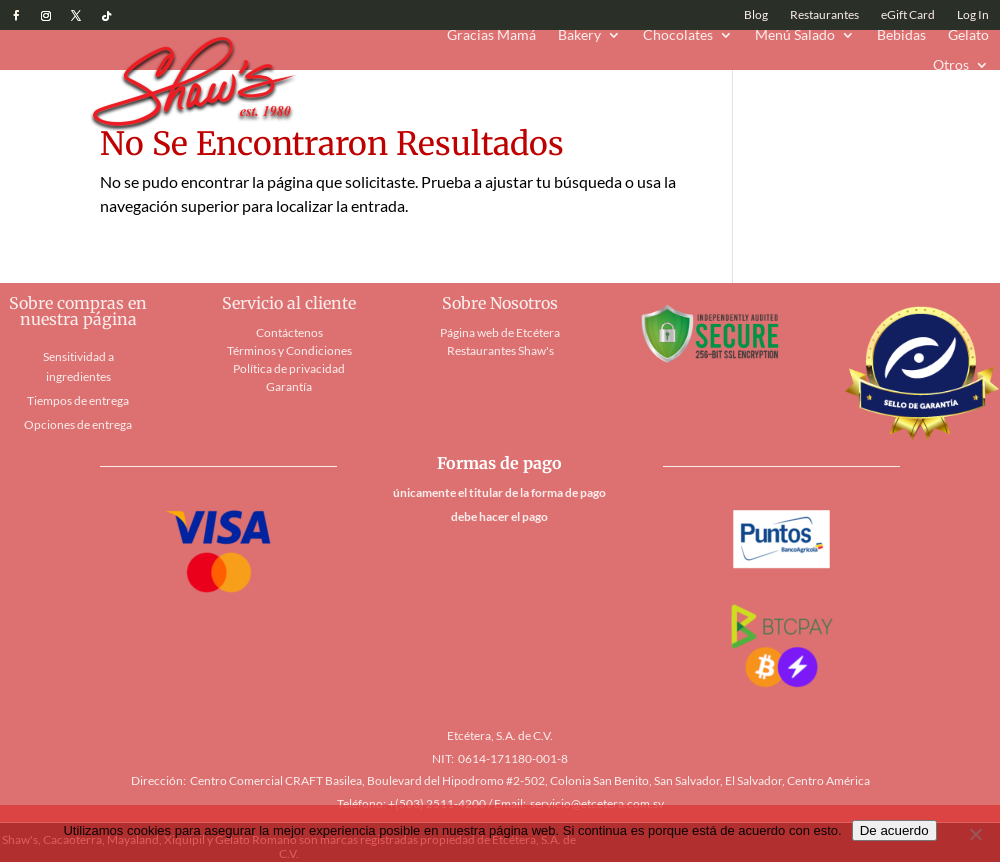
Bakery (579, 35)
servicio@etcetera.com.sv (597, 803)
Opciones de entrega (78, 424)
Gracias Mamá (491, 35)
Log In (973, 15)
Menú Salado (795, 35)
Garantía (289, 386)
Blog (756, 15)
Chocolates (678, 35)
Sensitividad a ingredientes (78, 366)
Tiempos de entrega (78, 400)
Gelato (968, 35)
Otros (951, 65)
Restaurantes (824, 15)
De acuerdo (894, 830)
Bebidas (901, 35)
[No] (975, 834)
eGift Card (908, 15)
